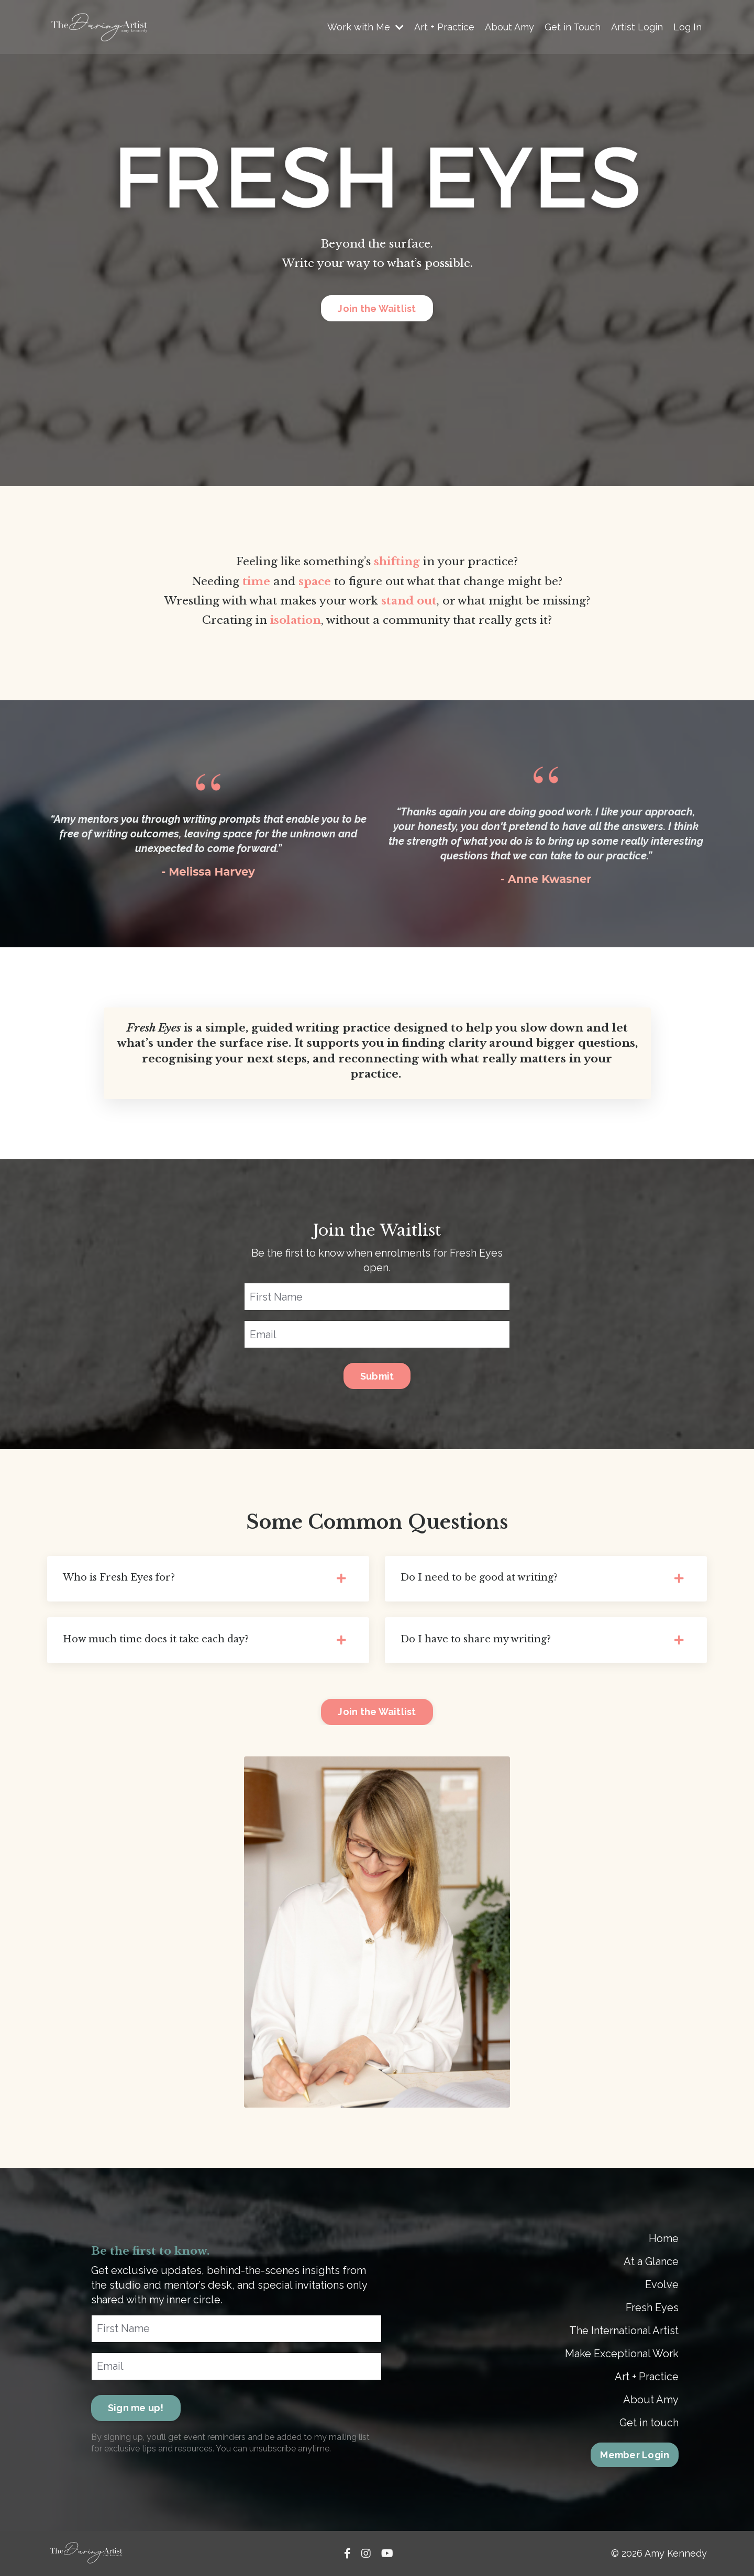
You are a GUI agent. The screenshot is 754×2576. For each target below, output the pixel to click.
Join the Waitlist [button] (377, 308)
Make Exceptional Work (622, 2354)
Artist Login (637, 26)
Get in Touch (573, 26)
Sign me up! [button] (136, 2408)
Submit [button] (377, 1375)
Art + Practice (444, 26)
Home (664, 2239)
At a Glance (651, 2262)
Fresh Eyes (652, 2308)
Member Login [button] (634, 2455)
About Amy (509, 26)
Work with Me (365, 26)
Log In (687, 26)
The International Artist (624, 2331)
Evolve (662, 2285)
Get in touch (649, 2423)
